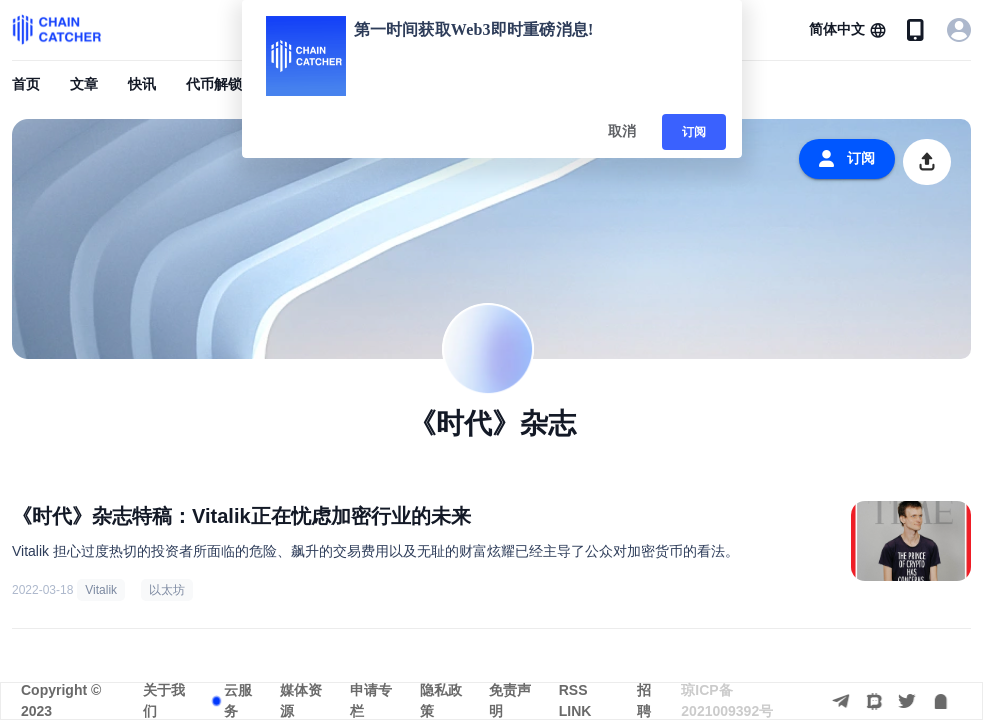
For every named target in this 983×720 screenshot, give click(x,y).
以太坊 (167, 590)
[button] (847, 30)
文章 (84, 84)
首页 (26, 84)
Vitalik (101, 590)
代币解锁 (214, 84)
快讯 (142, 84)
